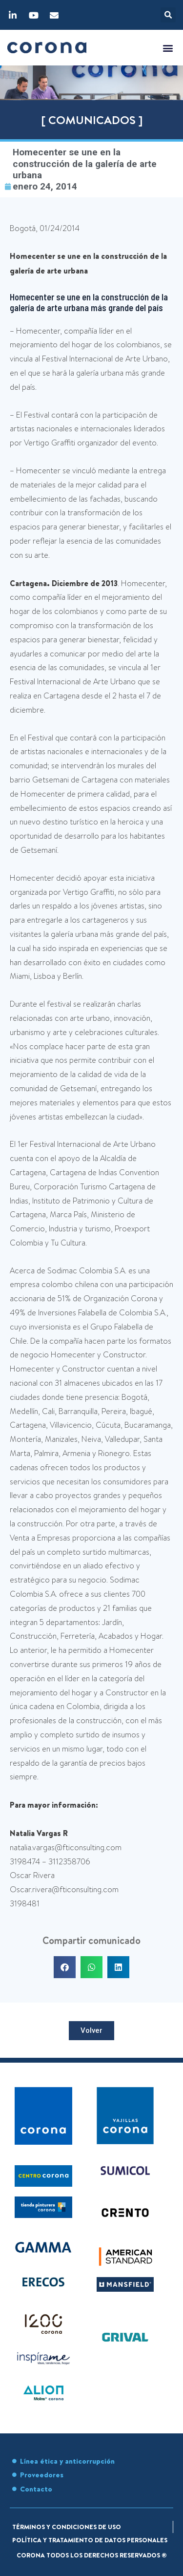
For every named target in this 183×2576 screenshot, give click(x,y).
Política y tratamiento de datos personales (89, 2539)
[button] (168, 14)
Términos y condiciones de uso (66, 2526)
